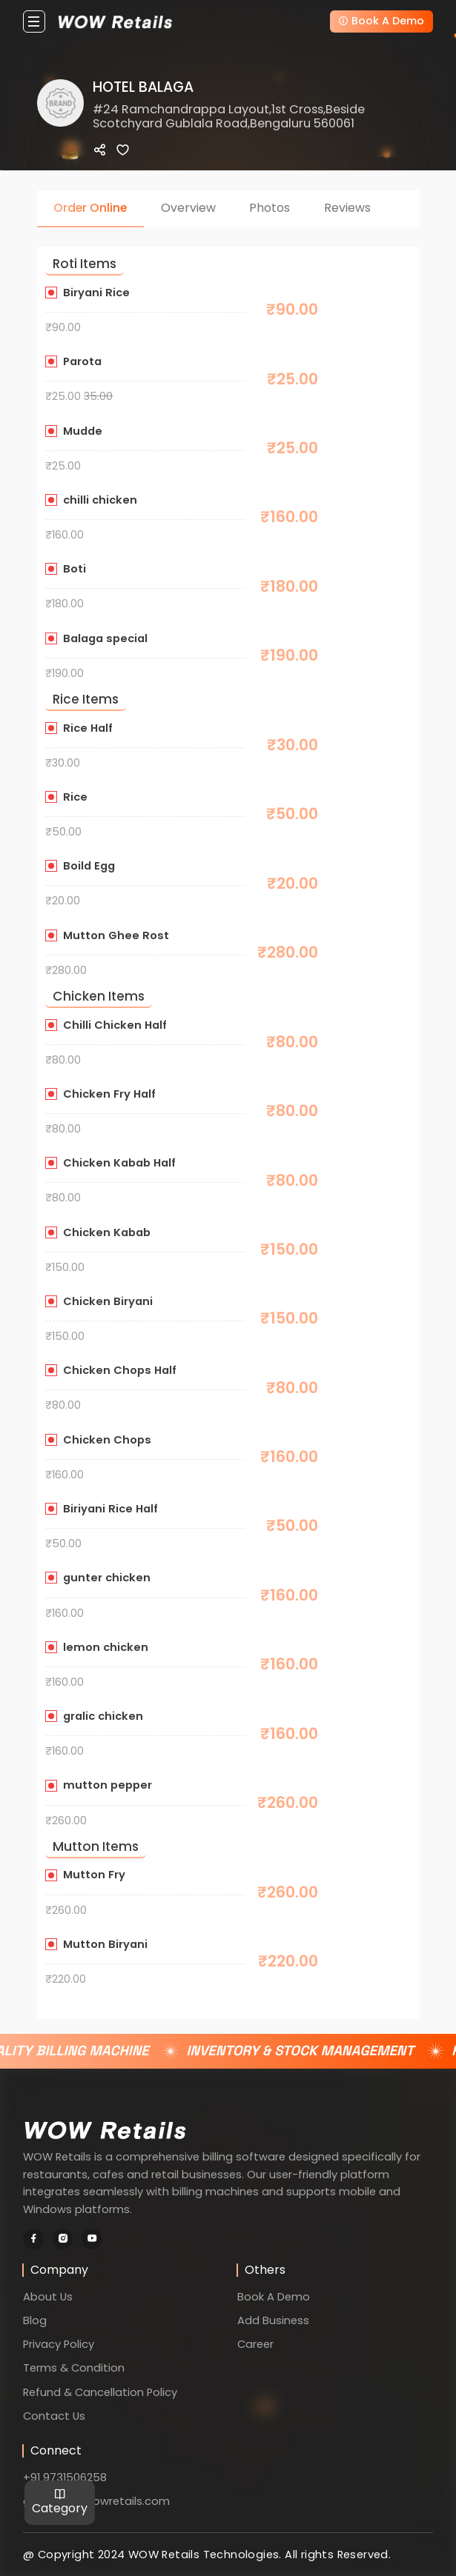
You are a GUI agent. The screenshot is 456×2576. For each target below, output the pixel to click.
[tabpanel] (228, 1113)
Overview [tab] (188, 207)
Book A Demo (381, 21)
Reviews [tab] (347, 207)
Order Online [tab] (90, 207)
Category (59, 2502)
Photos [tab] (269, 207)
